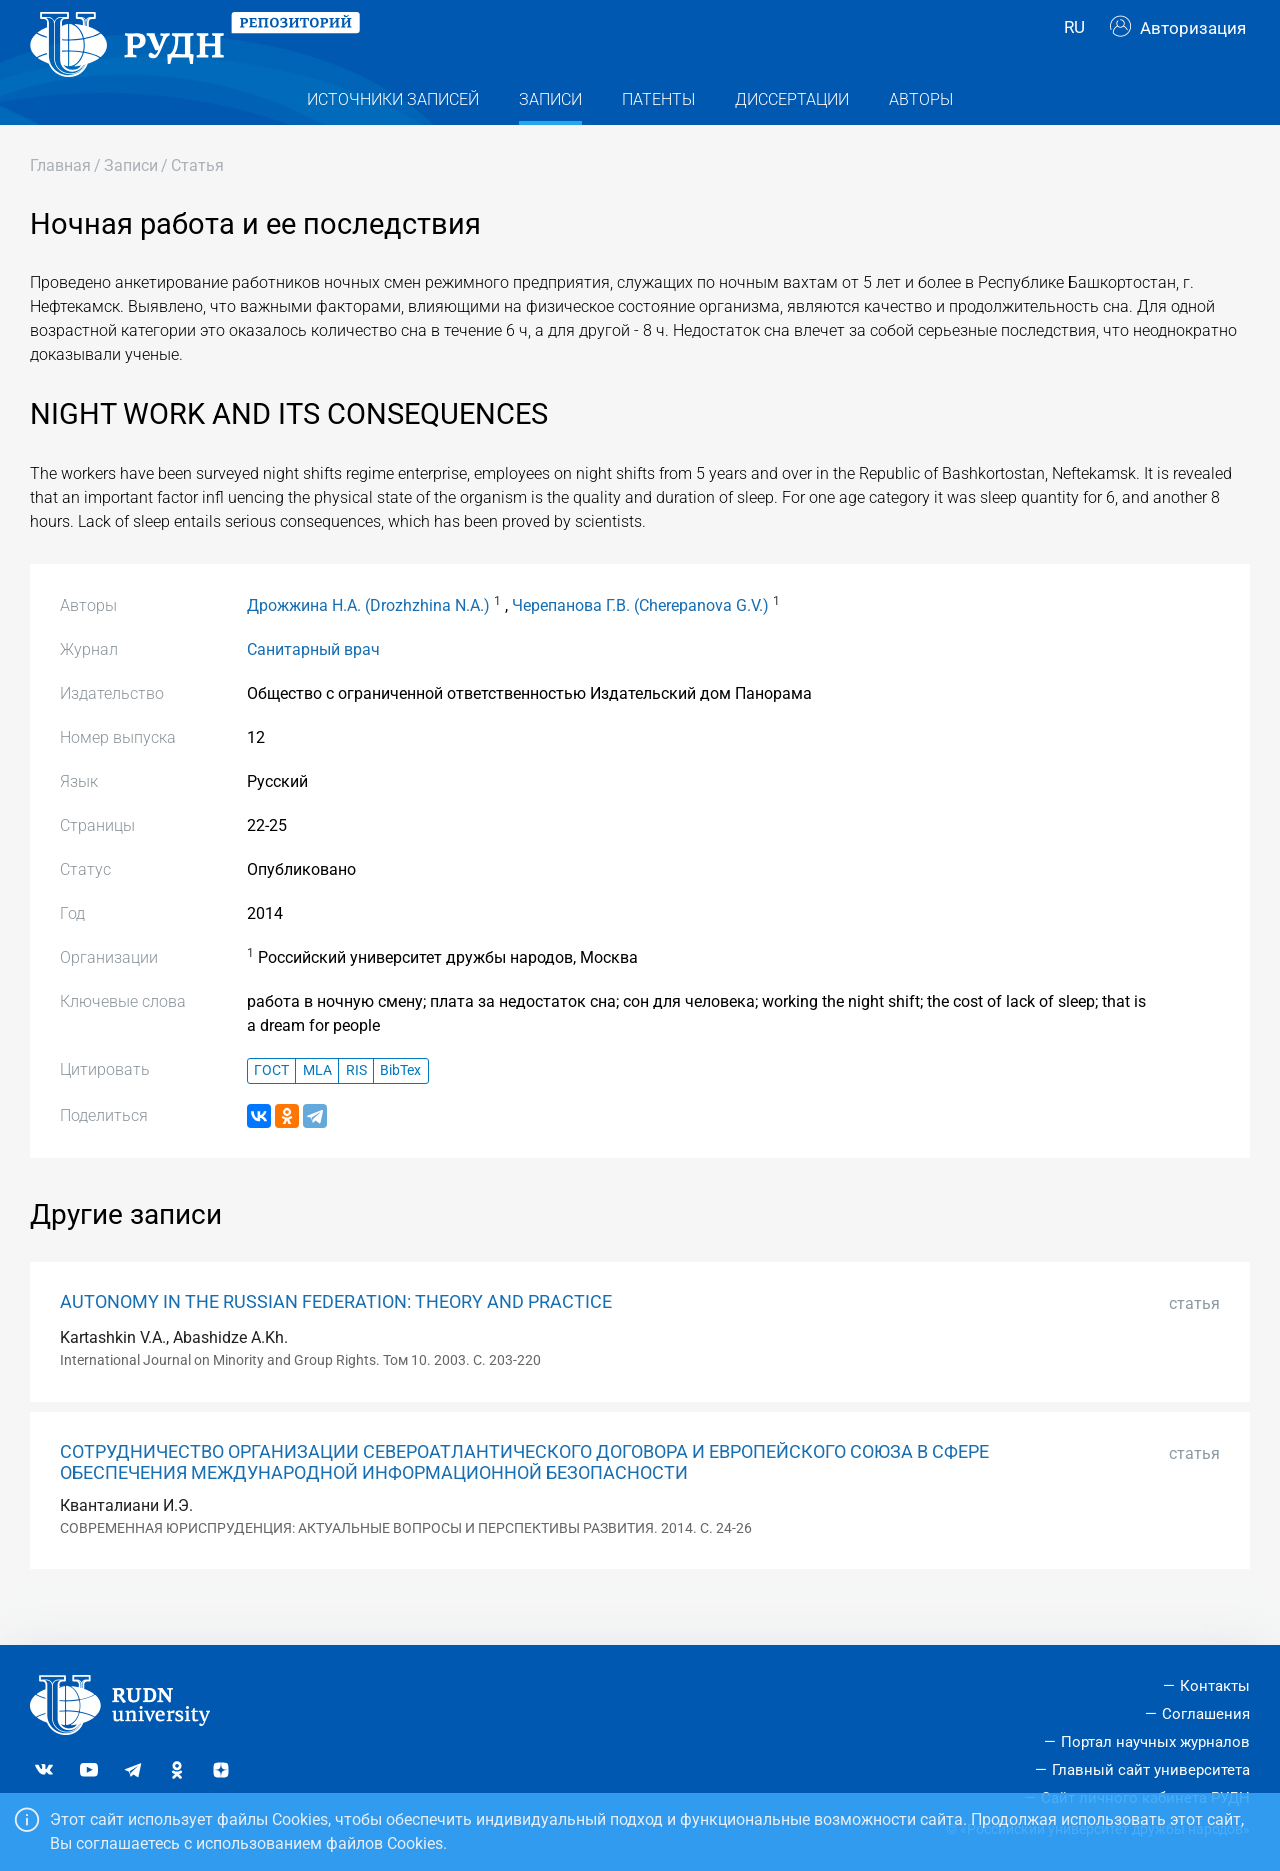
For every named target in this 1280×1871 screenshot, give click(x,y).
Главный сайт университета (1151, 1770)
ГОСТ (271, 1106)
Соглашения (1206, 1714)
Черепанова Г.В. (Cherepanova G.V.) (640, 640)
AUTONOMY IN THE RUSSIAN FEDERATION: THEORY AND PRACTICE (336, 1337)
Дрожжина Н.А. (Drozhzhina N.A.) (368, 640)
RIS (356, 1106)
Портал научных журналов (1155, 1742)
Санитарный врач (313, 684)
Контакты (1215, 1686)
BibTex (400, 1106)
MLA (317, 1106)
